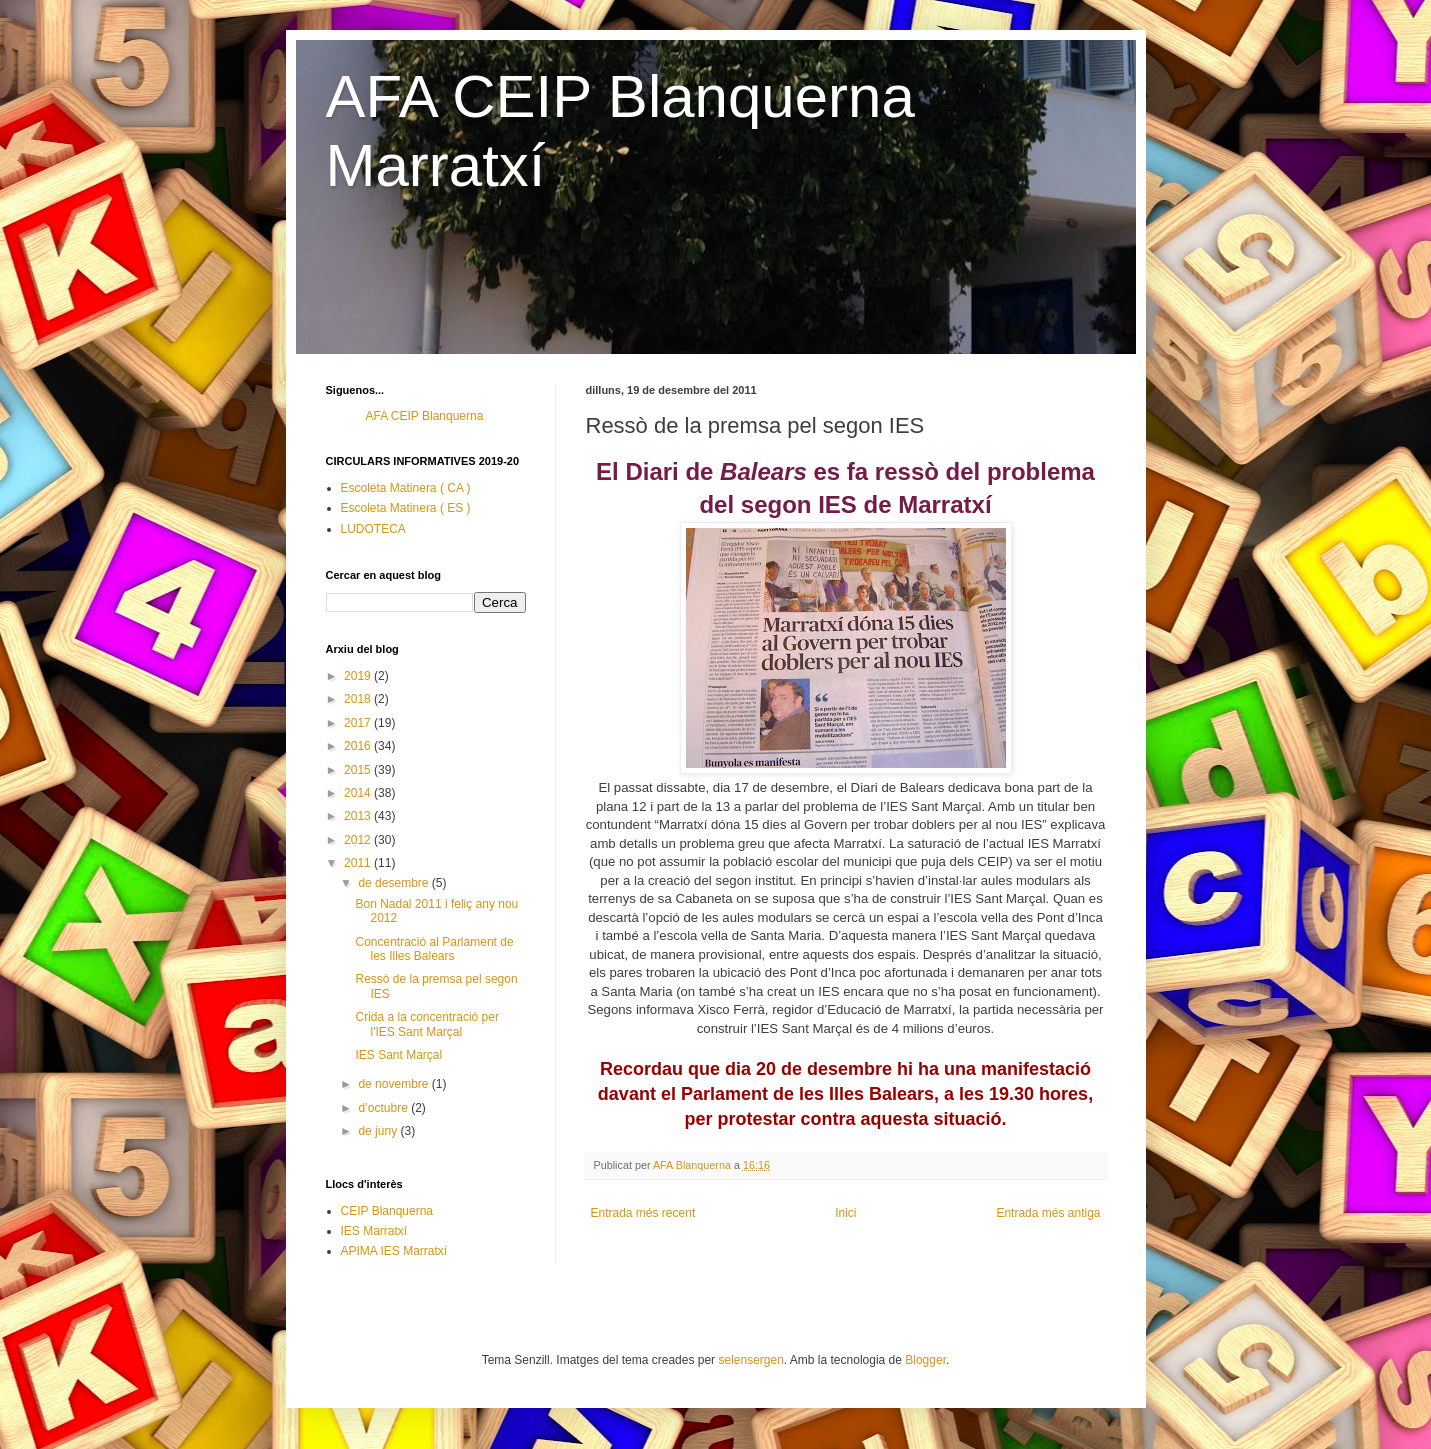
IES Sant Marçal (398, 1055)
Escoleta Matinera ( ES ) (406, 508)
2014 (359, 793)
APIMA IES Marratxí (394, 1251)
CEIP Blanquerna (387, 1211)
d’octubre (384, 1108)
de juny (379, 1131)
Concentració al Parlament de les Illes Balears (434, 949)
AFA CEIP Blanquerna (425, 416)
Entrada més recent (643, 1213)
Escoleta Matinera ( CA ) (406, 488)
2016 (359, 746)
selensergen (750, 1360)
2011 (359, 863)
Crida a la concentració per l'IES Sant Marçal (426, 1024)
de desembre (394, 883)
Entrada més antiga (1048, 1213)
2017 (359, 723)
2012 (359, 840)
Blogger (925, 1360)
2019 (359, 676)
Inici (845, 1213)
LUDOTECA (373, 529)
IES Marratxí (374, 1231)
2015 (359, 770)
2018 (359, 699)
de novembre (394, 1084)
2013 (359, 816)
